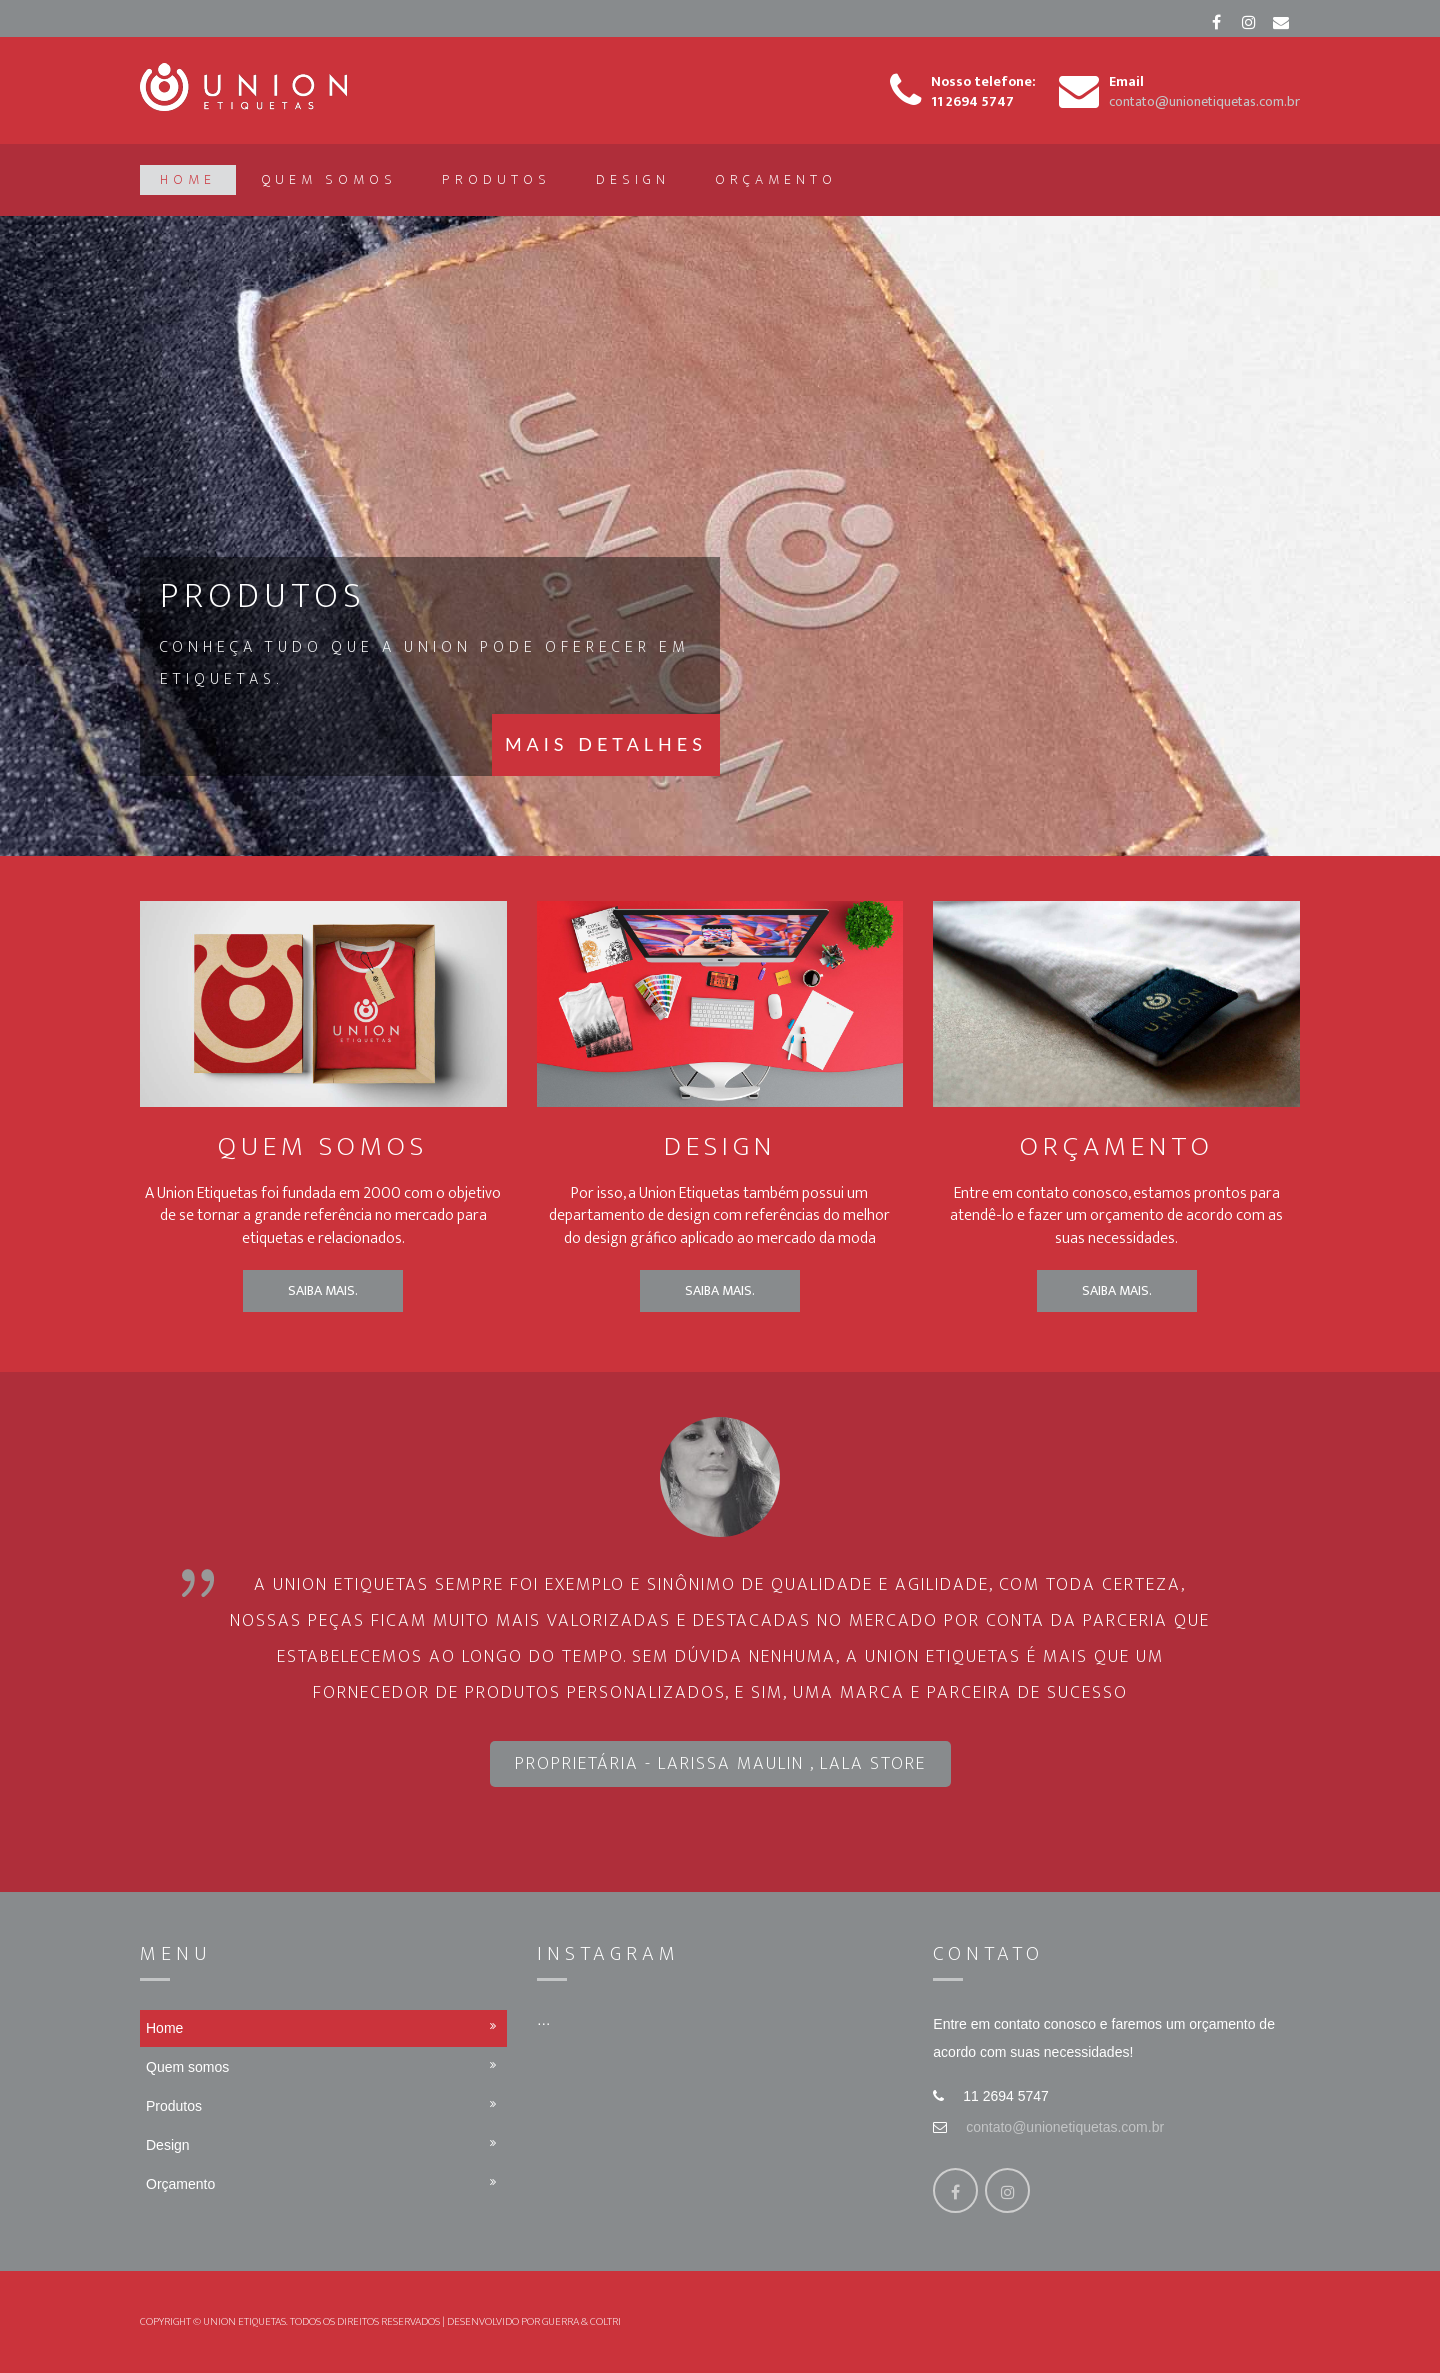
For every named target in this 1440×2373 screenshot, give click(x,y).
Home (188, 179)
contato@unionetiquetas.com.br (1065, 2127)
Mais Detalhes (606, 743)
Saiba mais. (323, 1290)
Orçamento (776, 179)
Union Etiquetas (244, 2322)
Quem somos (329, 179)
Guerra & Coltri (581, 2322)
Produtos (496, 179)
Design (633, 179)
